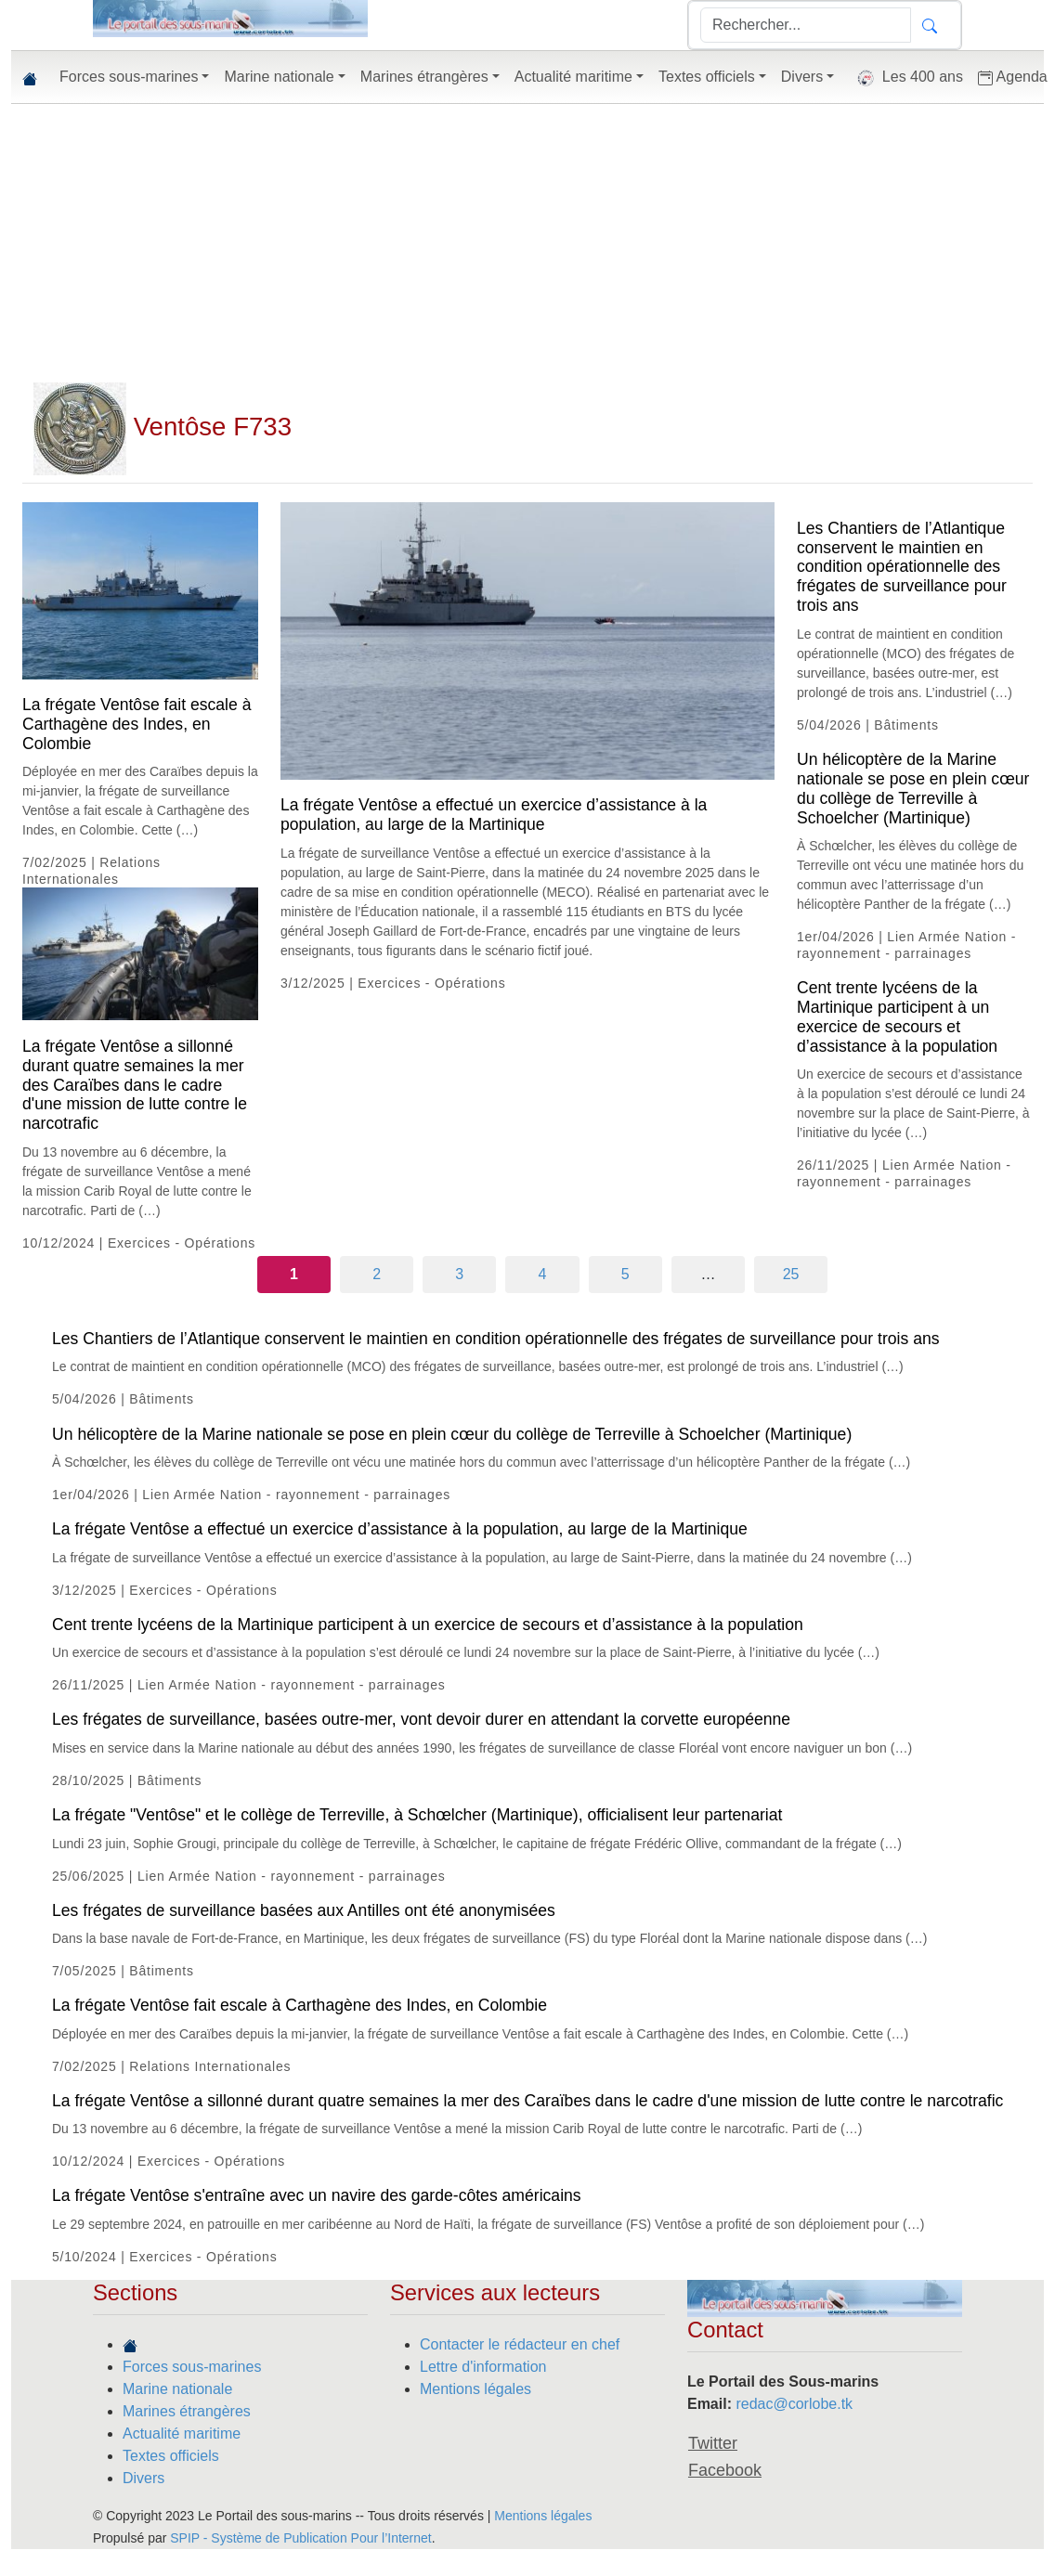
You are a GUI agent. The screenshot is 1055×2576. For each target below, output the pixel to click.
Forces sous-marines (192, 2367)
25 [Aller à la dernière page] (791, 1274)
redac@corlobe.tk (794, 2404)
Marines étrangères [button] (424, 76)
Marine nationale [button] (278, 76)
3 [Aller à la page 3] (459, 1274)
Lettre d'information (483, 2367)
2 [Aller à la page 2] (376, 1274)
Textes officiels (171, 2456)
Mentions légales (475, 2389)
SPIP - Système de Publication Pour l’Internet (300, 2538)
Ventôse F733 (162, 426)
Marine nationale (177, 2389)
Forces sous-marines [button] (128, 76)
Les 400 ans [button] (906, 78)
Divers (143, 2478)
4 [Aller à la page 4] (543, 1274)
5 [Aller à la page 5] (625, 1274)
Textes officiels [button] (706, 76)
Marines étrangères (187, 2411)
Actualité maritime (182, 2433)
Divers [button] (802, 76)
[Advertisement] (527, 243)
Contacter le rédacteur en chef (519, 2344)
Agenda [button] (1013, 77)
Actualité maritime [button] (573, 76)
